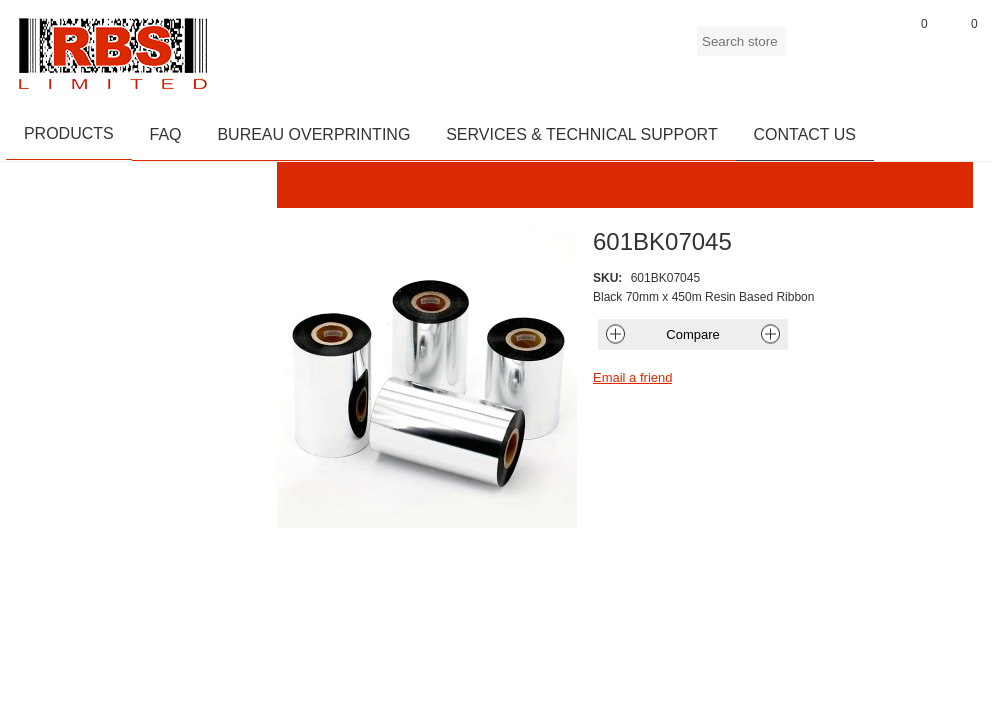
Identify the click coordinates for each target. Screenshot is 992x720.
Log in (861, 49)
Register (811, 49)
